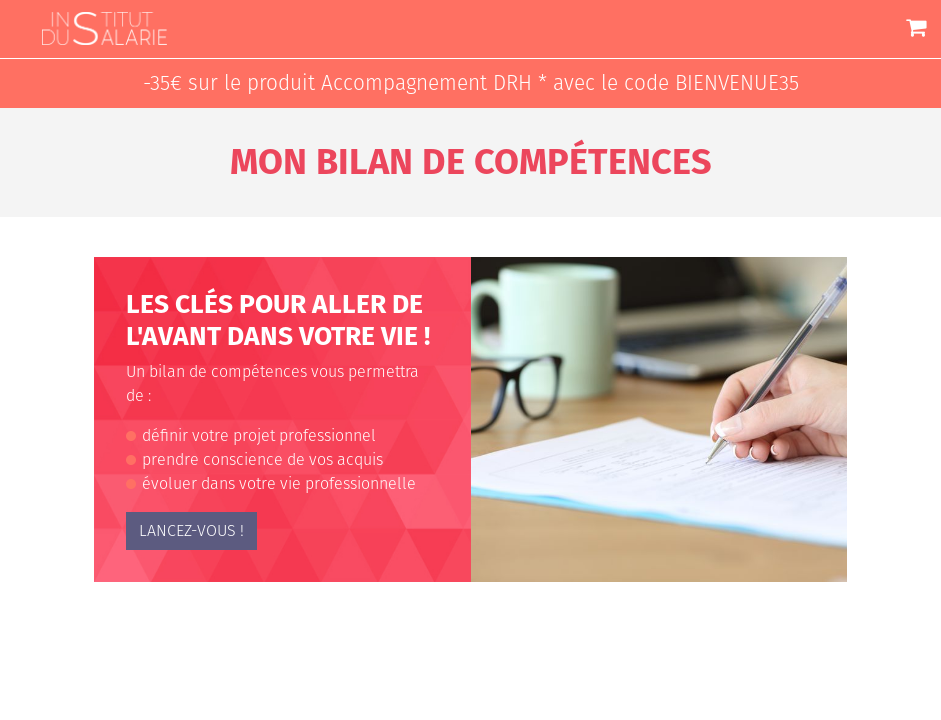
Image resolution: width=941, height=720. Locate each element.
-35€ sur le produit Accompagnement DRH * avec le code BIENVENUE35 (471, 83)
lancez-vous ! (191, 530)
